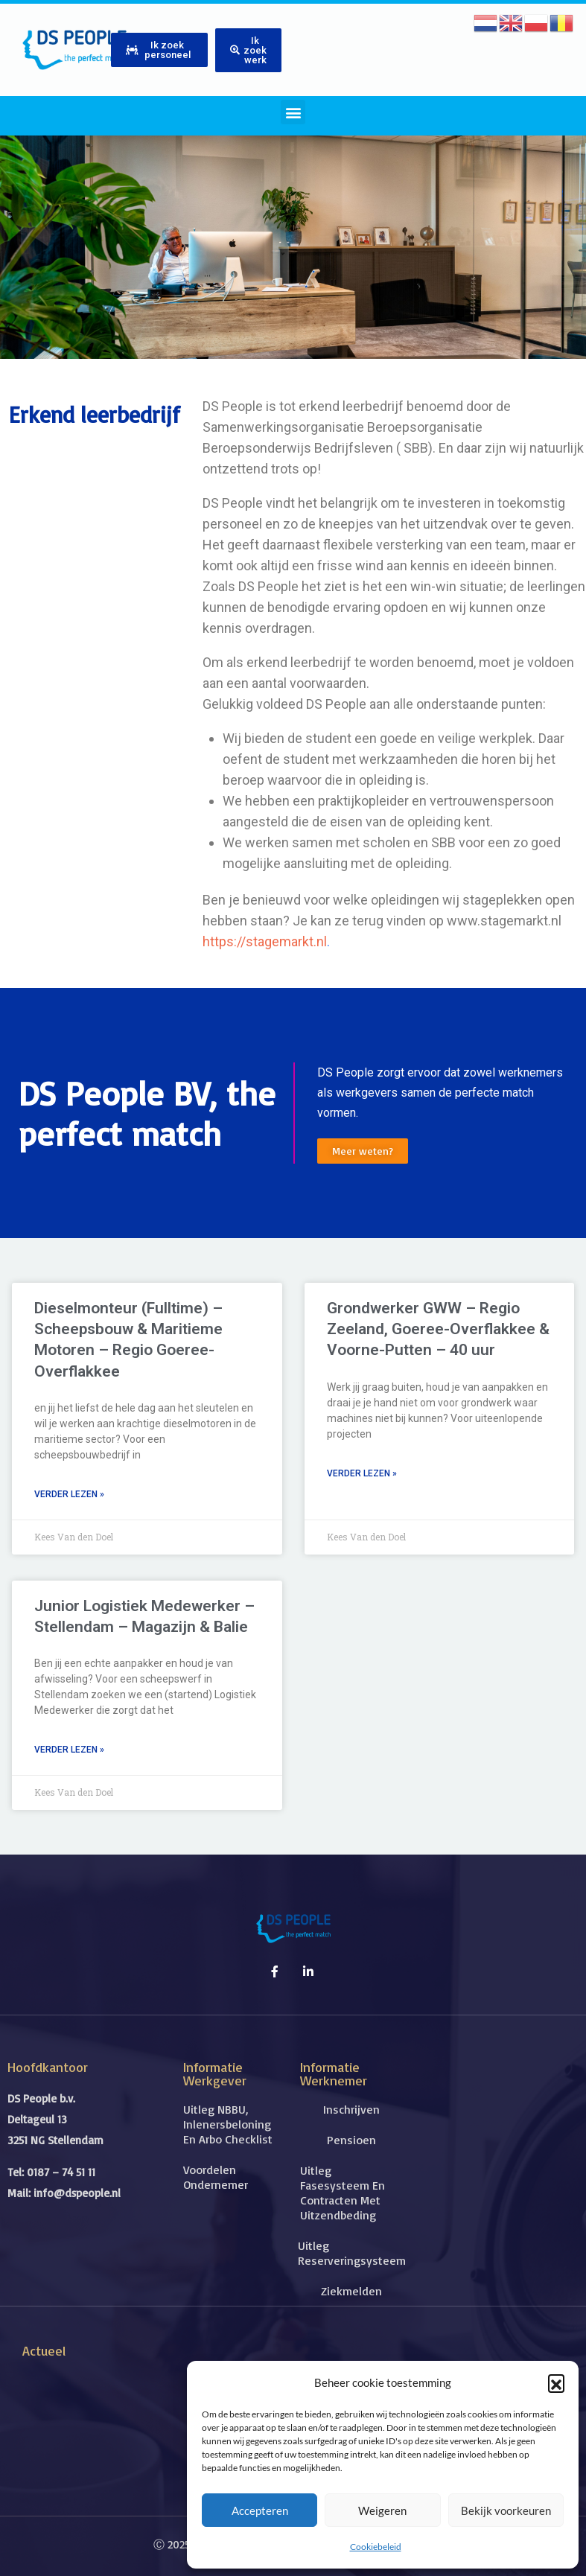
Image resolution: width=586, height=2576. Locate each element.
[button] (556, 2382)
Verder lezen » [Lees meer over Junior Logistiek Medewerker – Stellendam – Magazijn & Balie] (69, 1749)
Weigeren (382, 2510)
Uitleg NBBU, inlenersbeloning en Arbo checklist (228, 2124)
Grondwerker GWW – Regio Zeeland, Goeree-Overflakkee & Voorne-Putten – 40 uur (438, 1329)
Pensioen (351, 2139)
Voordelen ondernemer (215, 2177)
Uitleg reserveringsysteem (351, 2253)
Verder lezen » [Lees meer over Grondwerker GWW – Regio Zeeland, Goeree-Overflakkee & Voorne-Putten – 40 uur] (362, 1473)
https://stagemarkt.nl (265, 941)
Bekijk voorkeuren (506, 2510)
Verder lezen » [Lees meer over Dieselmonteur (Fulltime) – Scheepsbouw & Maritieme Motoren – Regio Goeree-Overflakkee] (69, 1494)
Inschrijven (351, 2109)
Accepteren (260, 2510)
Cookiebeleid (375, 2546)
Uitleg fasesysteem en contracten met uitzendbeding (342, 2192)
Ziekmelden (351, 2290)
